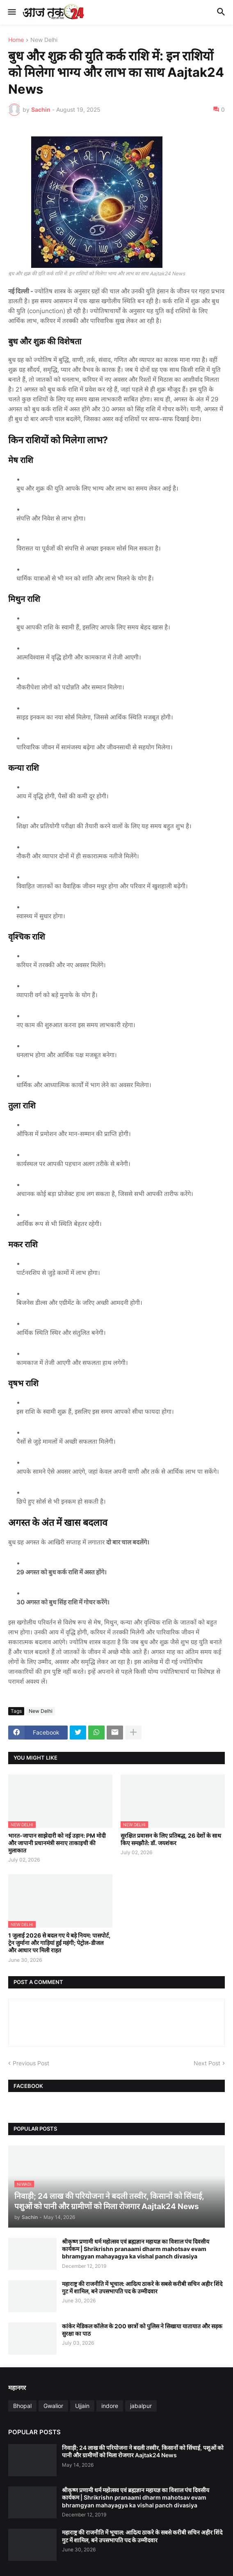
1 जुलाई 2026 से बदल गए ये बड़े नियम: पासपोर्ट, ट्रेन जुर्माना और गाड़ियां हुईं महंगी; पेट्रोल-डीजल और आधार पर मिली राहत (59, 1943)
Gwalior (53, 2405)
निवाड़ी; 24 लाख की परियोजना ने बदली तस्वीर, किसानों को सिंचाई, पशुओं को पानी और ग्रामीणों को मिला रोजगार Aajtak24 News (143, 2451)
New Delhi (43, 40)
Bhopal (22, 2405)
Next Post (207, 2063)
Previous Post (31, 2063)
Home (16, 40)
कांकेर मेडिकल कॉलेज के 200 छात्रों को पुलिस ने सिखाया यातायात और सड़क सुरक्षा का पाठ (142, 2330)
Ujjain (82, 2405)
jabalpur (141, 2405)
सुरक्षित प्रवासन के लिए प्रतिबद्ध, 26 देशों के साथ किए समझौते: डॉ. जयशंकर (171, 1839)
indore (109, 2405)
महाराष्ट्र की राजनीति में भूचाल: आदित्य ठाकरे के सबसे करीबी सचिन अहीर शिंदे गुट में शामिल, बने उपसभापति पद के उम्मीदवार (142, 2287)
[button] (11, 12)
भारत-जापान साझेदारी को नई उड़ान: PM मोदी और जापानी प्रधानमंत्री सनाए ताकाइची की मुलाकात (57, 1843)
